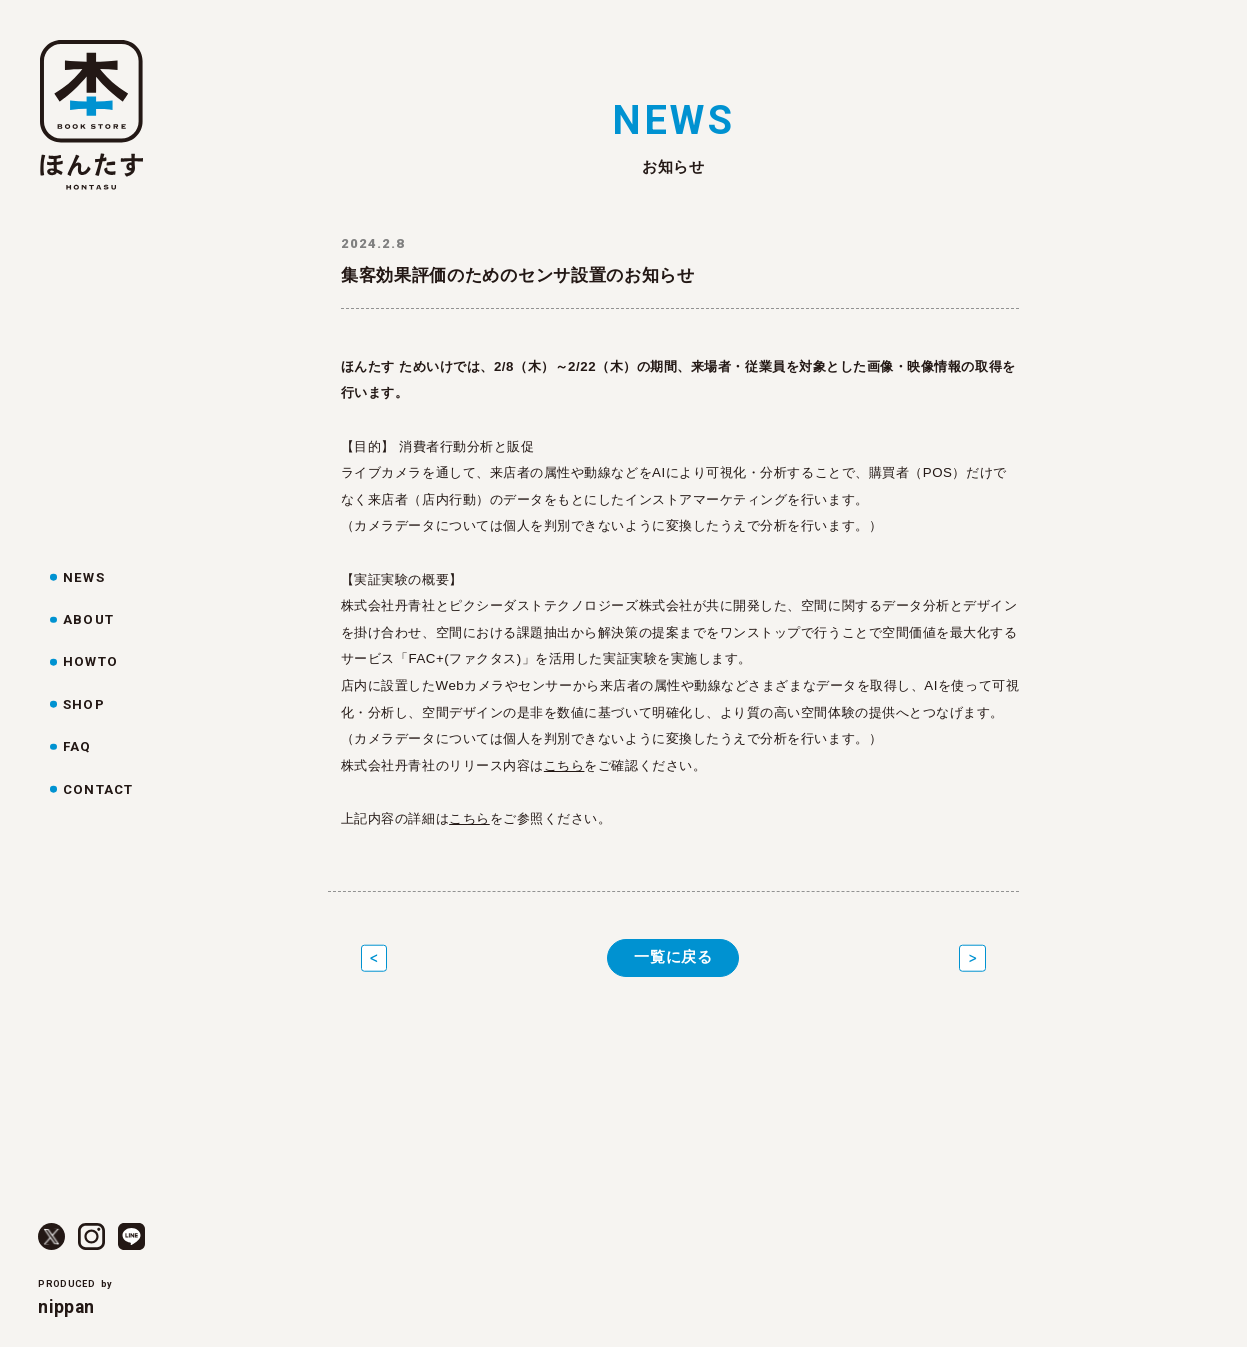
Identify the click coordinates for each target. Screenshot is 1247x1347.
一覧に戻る (673, 957)
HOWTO (90, 661)
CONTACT (97, 789)
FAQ (77, 746)
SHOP (83, 704)
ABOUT (88, 619)
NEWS (83, 577)
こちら (564, 765)
